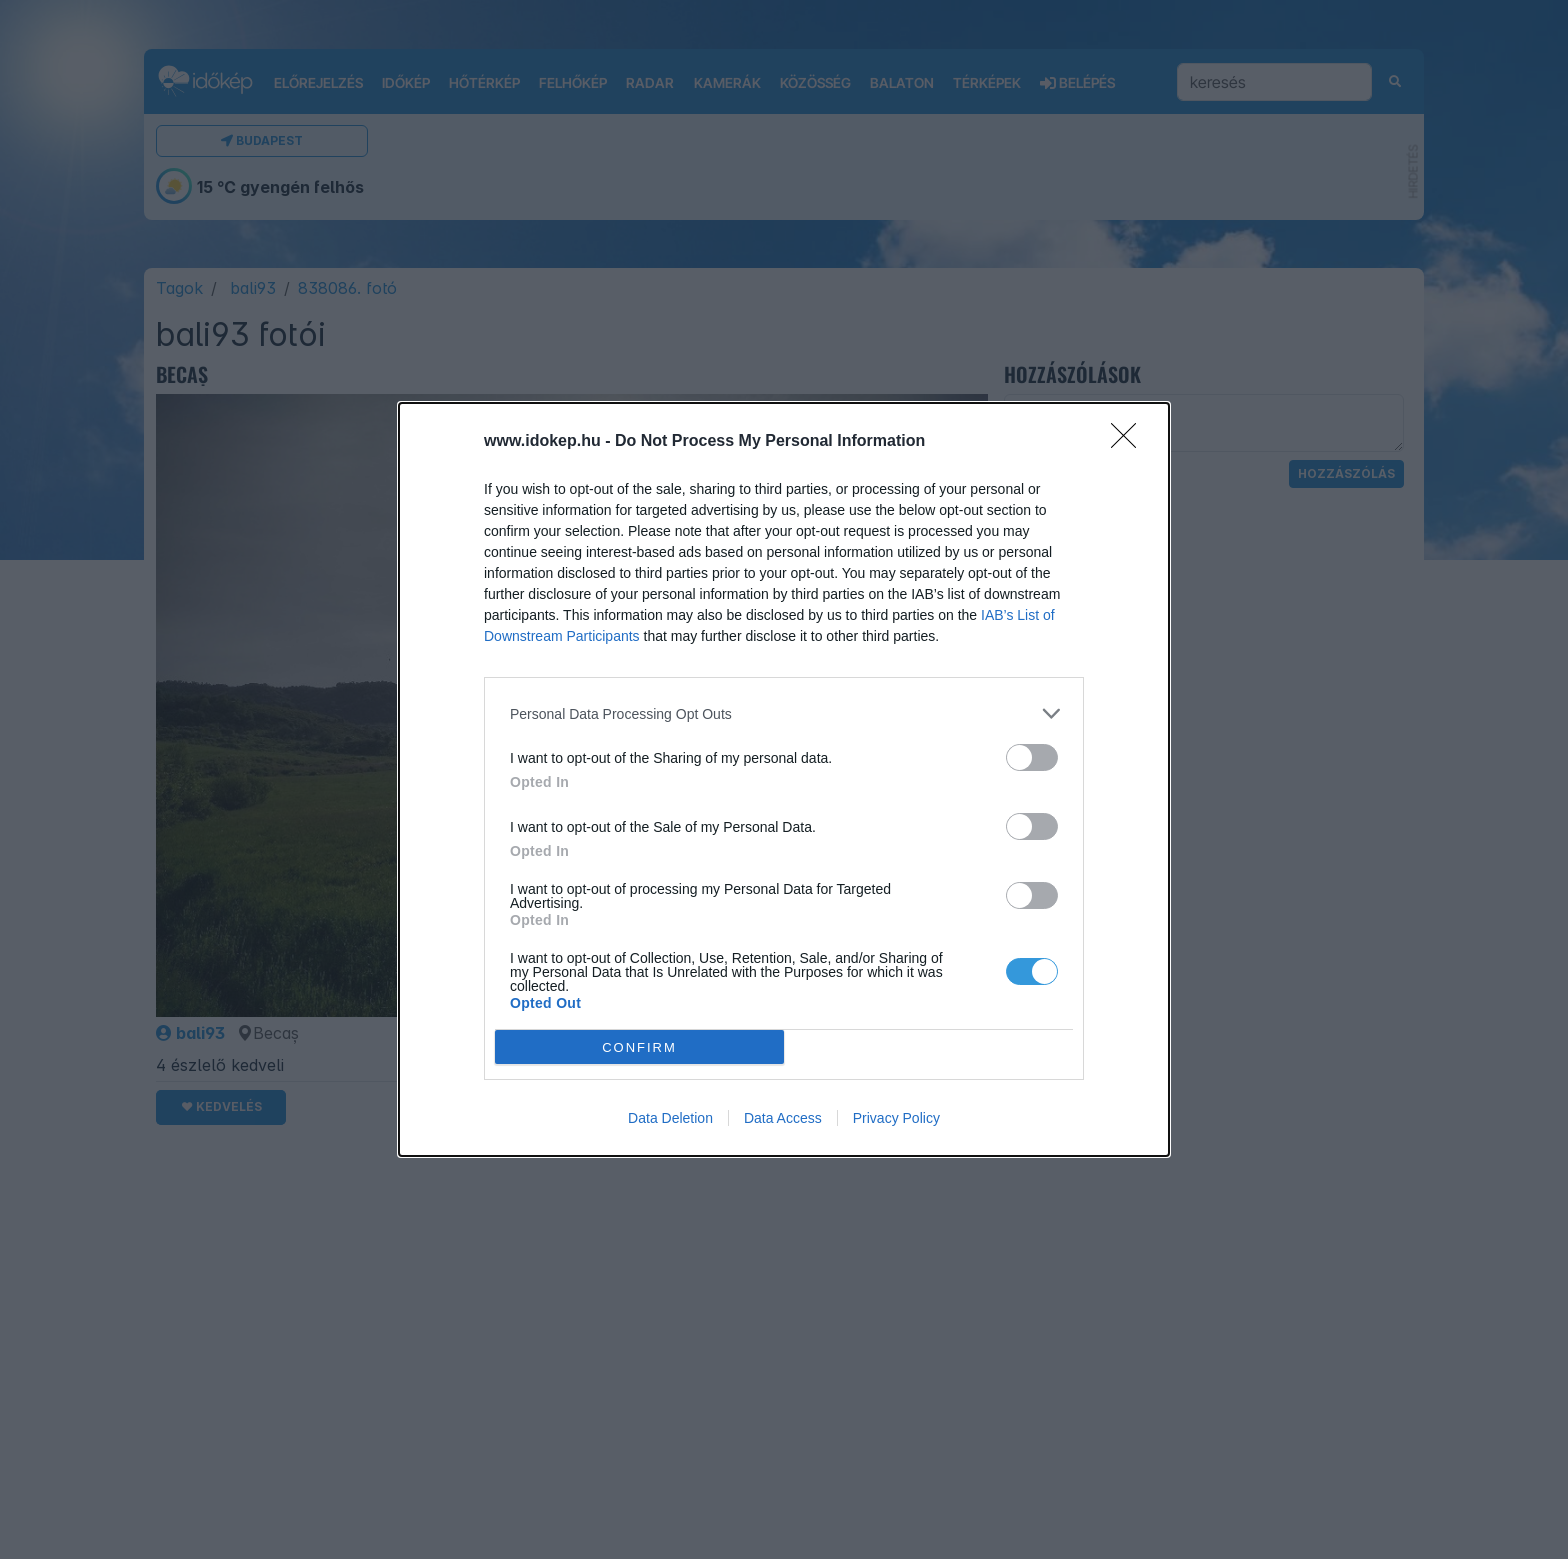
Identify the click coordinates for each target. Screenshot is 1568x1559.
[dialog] (784, 779)
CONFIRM (639, 1046)
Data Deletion (670, 1118)
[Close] (1130, 442)
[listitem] (784, 713)
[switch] (1032, 757)
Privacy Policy (896, 1118)
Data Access (783, 1118)
